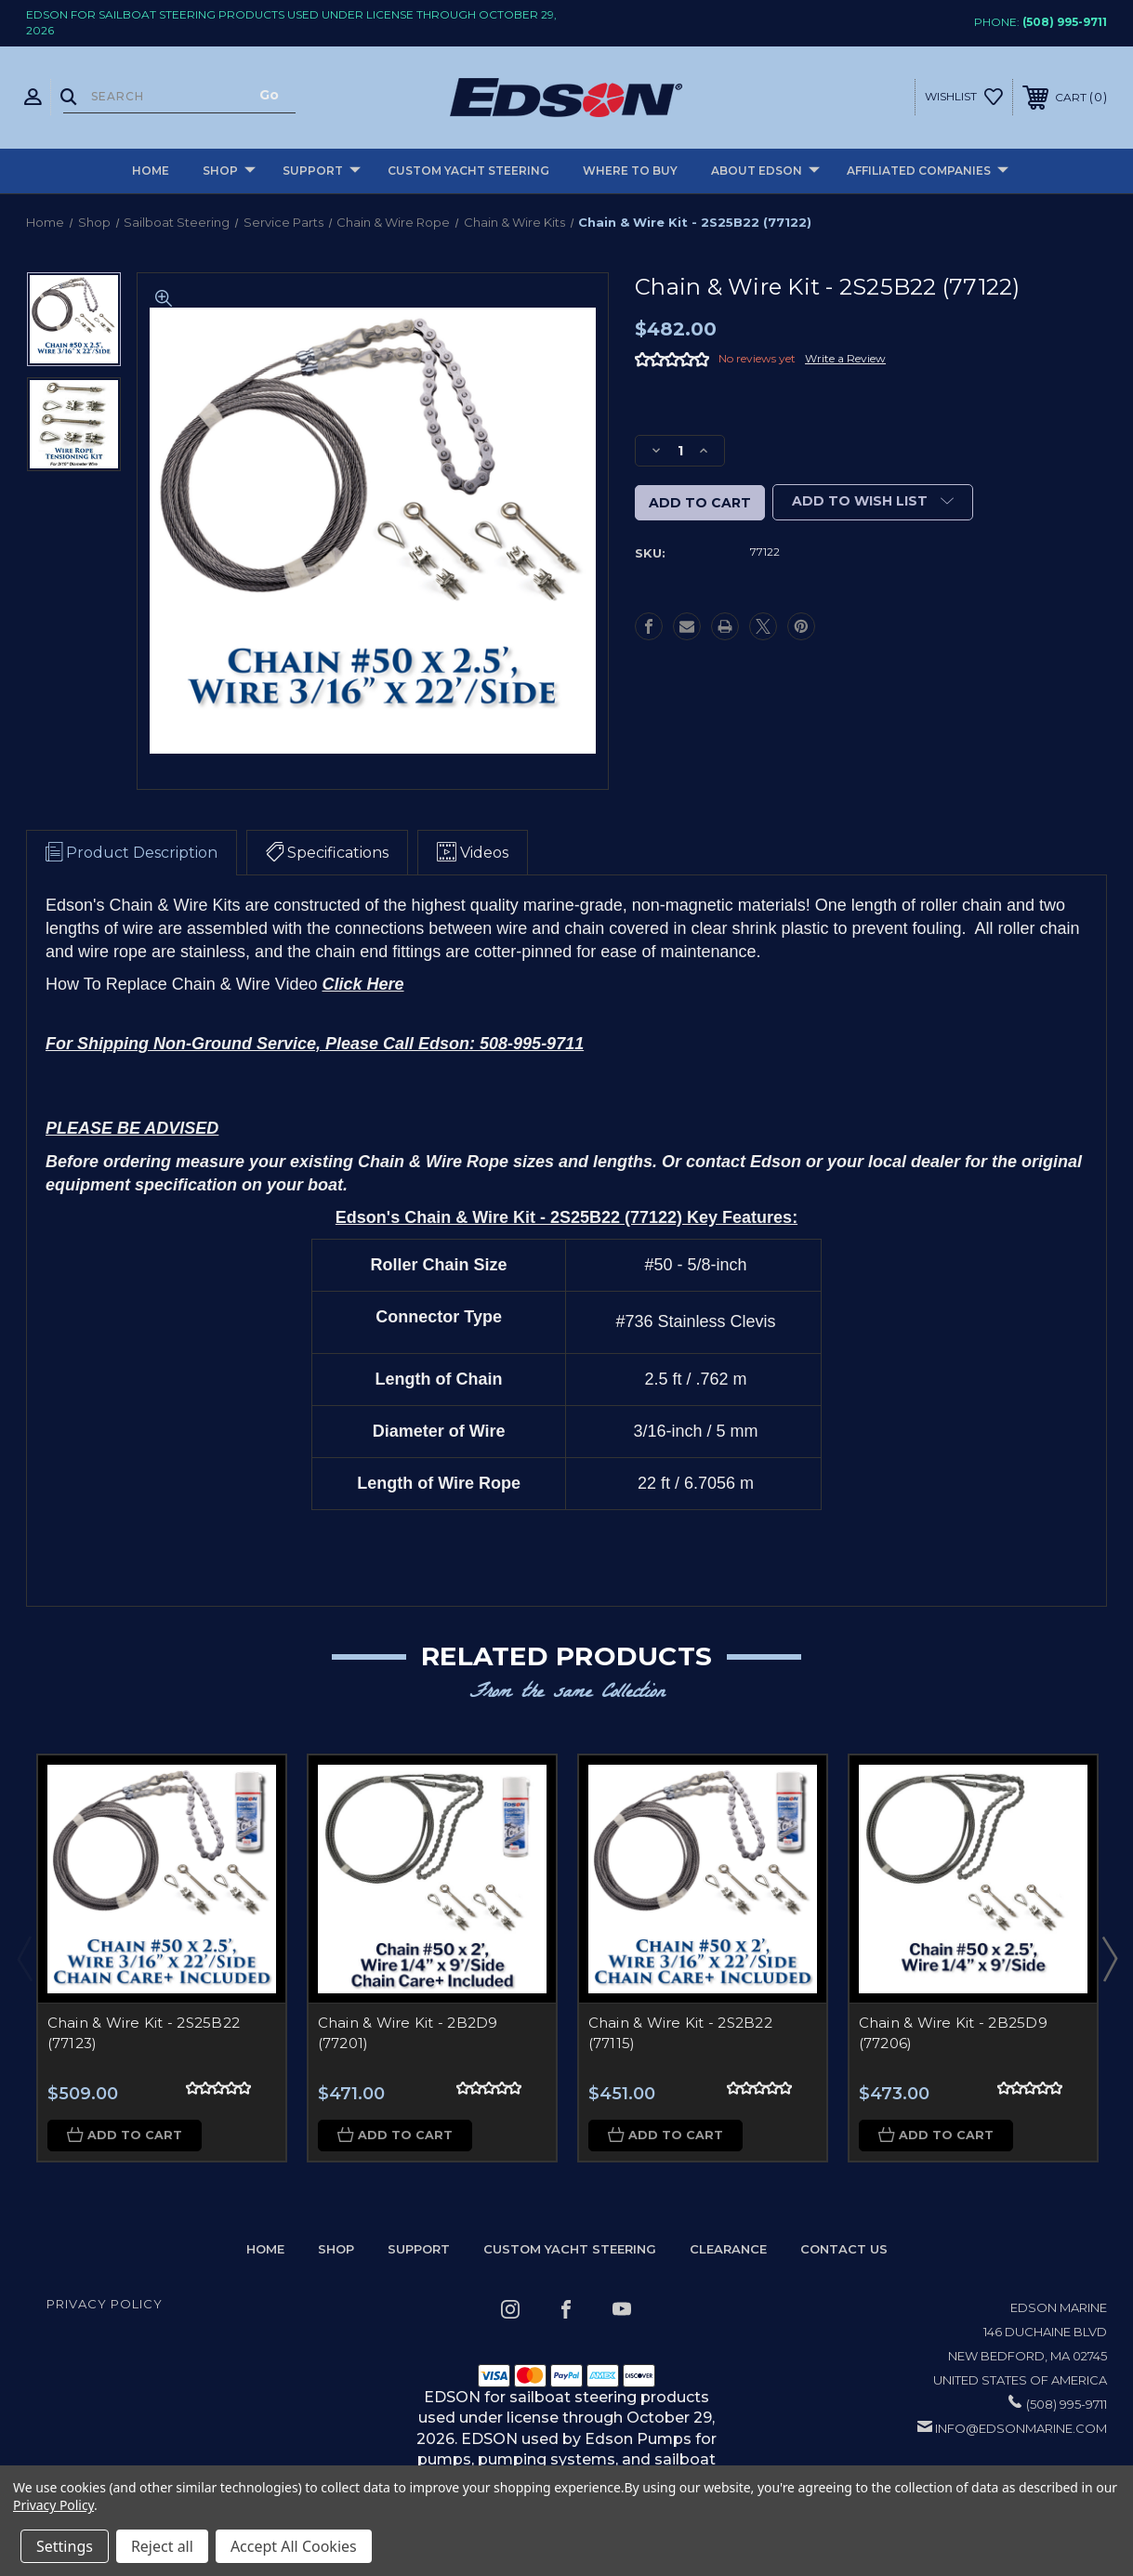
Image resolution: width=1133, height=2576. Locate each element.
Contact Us (844, 2248)
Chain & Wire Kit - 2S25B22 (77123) (144, 2033)
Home (150, 170)
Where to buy (630, 170)
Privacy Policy (104, 2303)
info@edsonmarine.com (1021, 2428)
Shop (229, 171)
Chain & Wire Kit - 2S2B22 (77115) (680, 2033)
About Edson (765, 171)
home (265, 2248)
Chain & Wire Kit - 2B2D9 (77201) (408, 2033)
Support (322, 171)
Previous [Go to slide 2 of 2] (24, 1958)
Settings (64, 2546)
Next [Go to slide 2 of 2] (1109, 1958)
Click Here (362, 984)
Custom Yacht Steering (468, 170)
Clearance (728, 2248)
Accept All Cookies (294, 2546)
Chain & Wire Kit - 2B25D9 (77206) (953, 2033)
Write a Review (845, 358)
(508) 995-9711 (1064, 22)
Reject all (162, 2546)
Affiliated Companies (927, 171)
